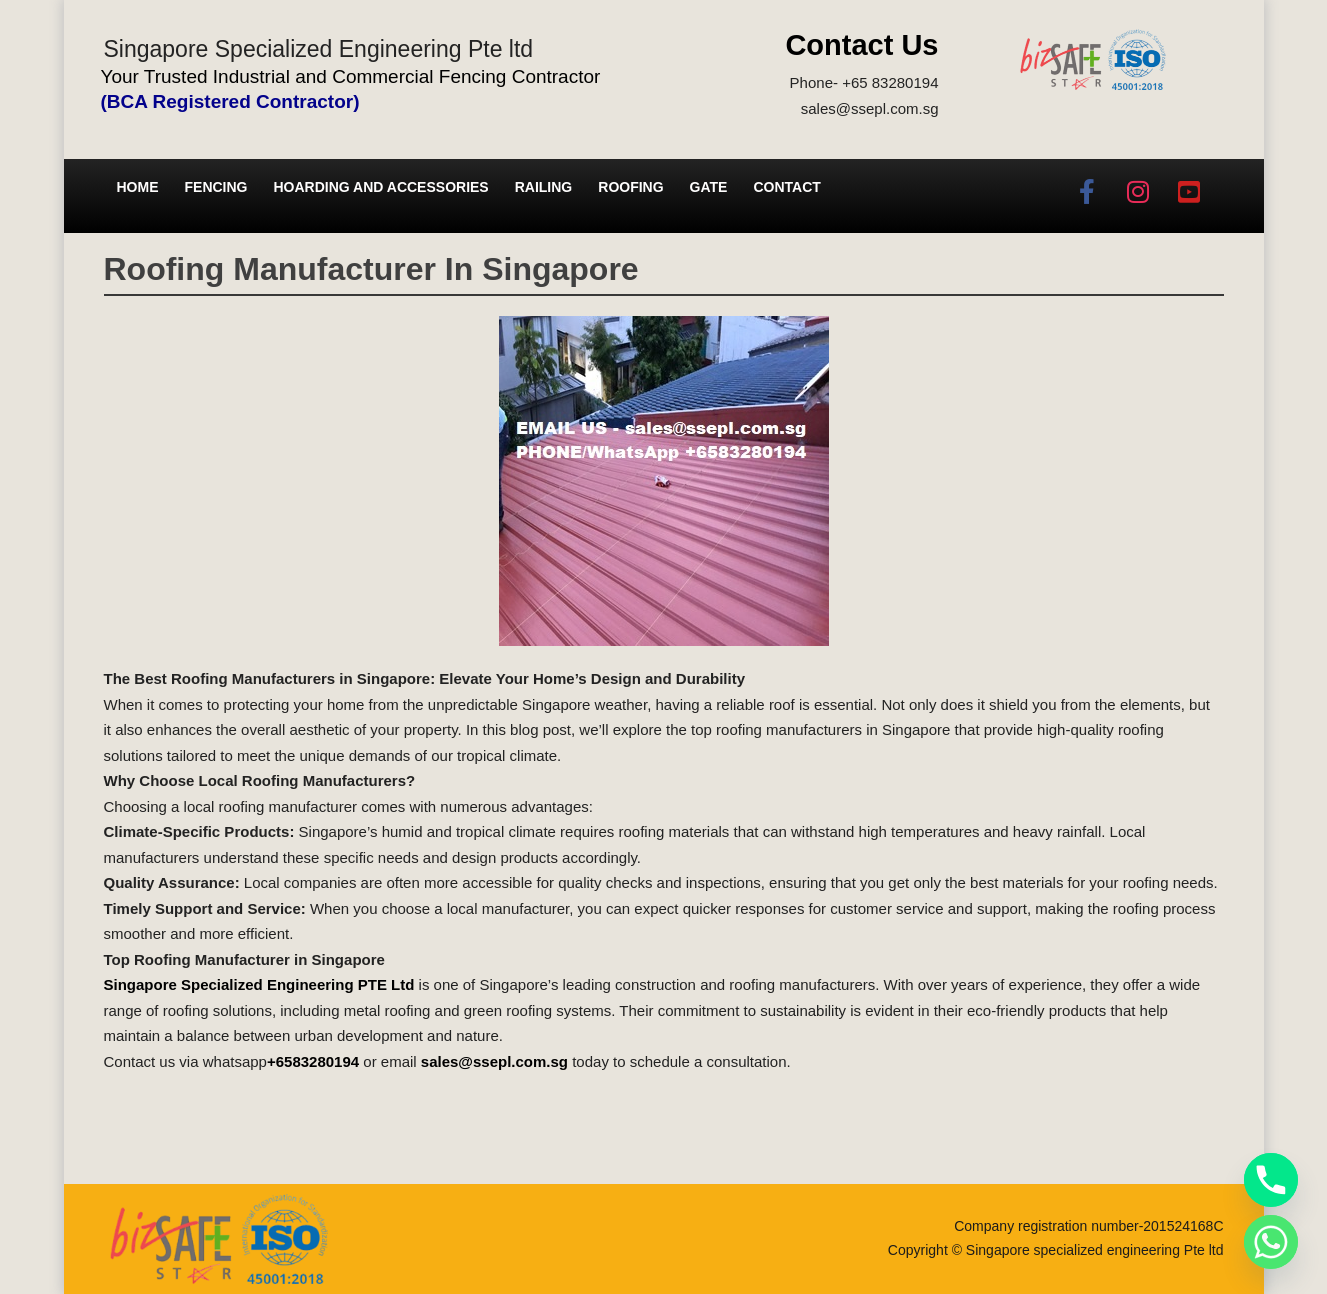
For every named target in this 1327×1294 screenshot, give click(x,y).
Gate (709, 187)
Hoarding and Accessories (381, 187)
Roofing (630, 187)
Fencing (216, 187)
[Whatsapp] (1271, 1242)
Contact (786, 187)
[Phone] (1271, 1180)
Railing (544, 187)
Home (138, 187)
